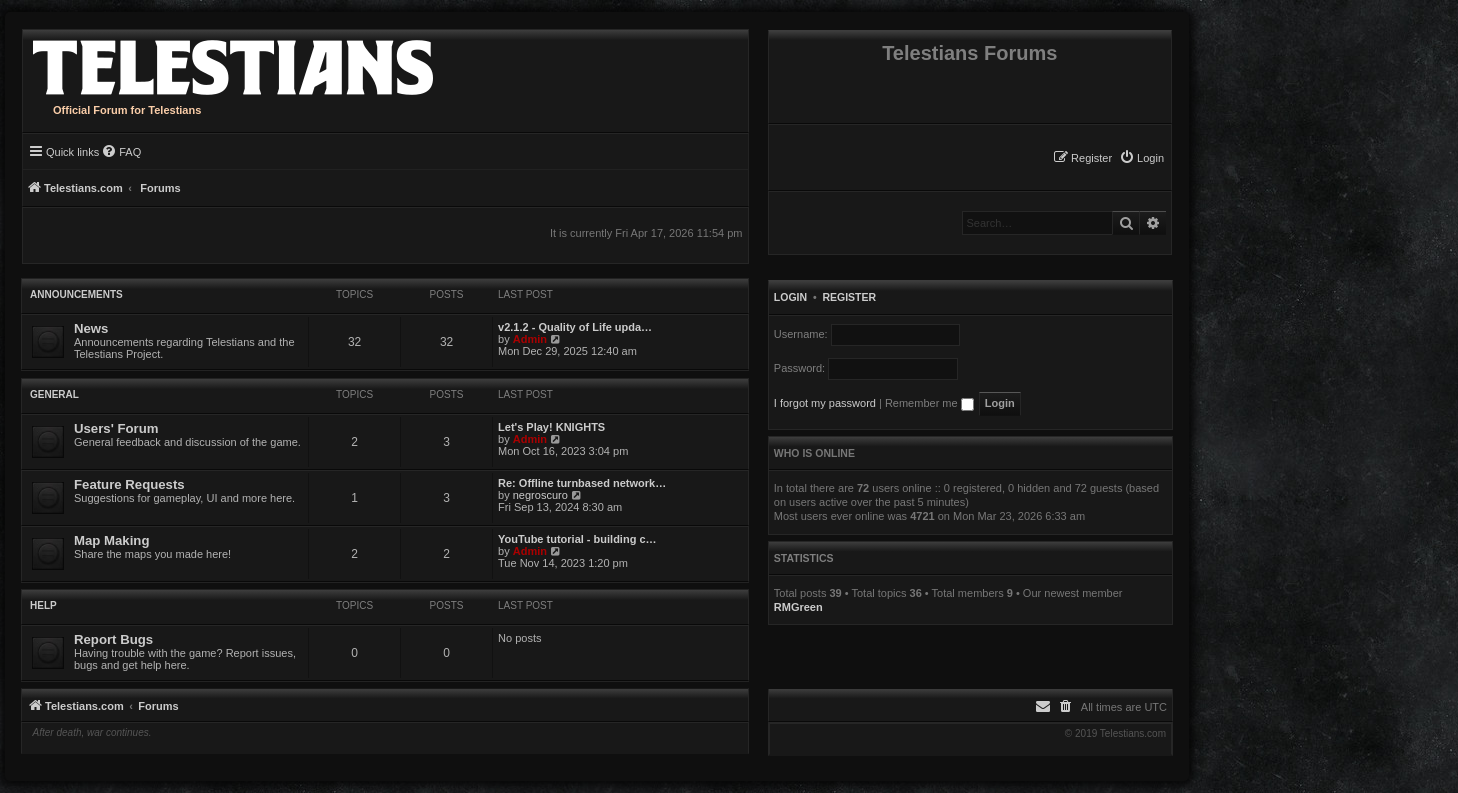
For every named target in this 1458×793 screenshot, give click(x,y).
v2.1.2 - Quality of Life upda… (575, 327)
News (91, 328)
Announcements (76, 294)
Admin (530, 339)
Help (43, 605)
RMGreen (798, 607)
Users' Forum (116, 428)
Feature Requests (129, 484)
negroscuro (540, 495)
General (54, 394)
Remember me (929, 403)
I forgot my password (825, 403)
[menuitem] (1141, 158)
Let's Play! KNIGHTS (551, 427)
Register (849, 297)
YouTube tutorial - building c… (577, 539)
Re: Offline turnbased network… (582, 483)
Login (790, 297)
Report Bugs (113, 639)
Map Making (111, 540)
